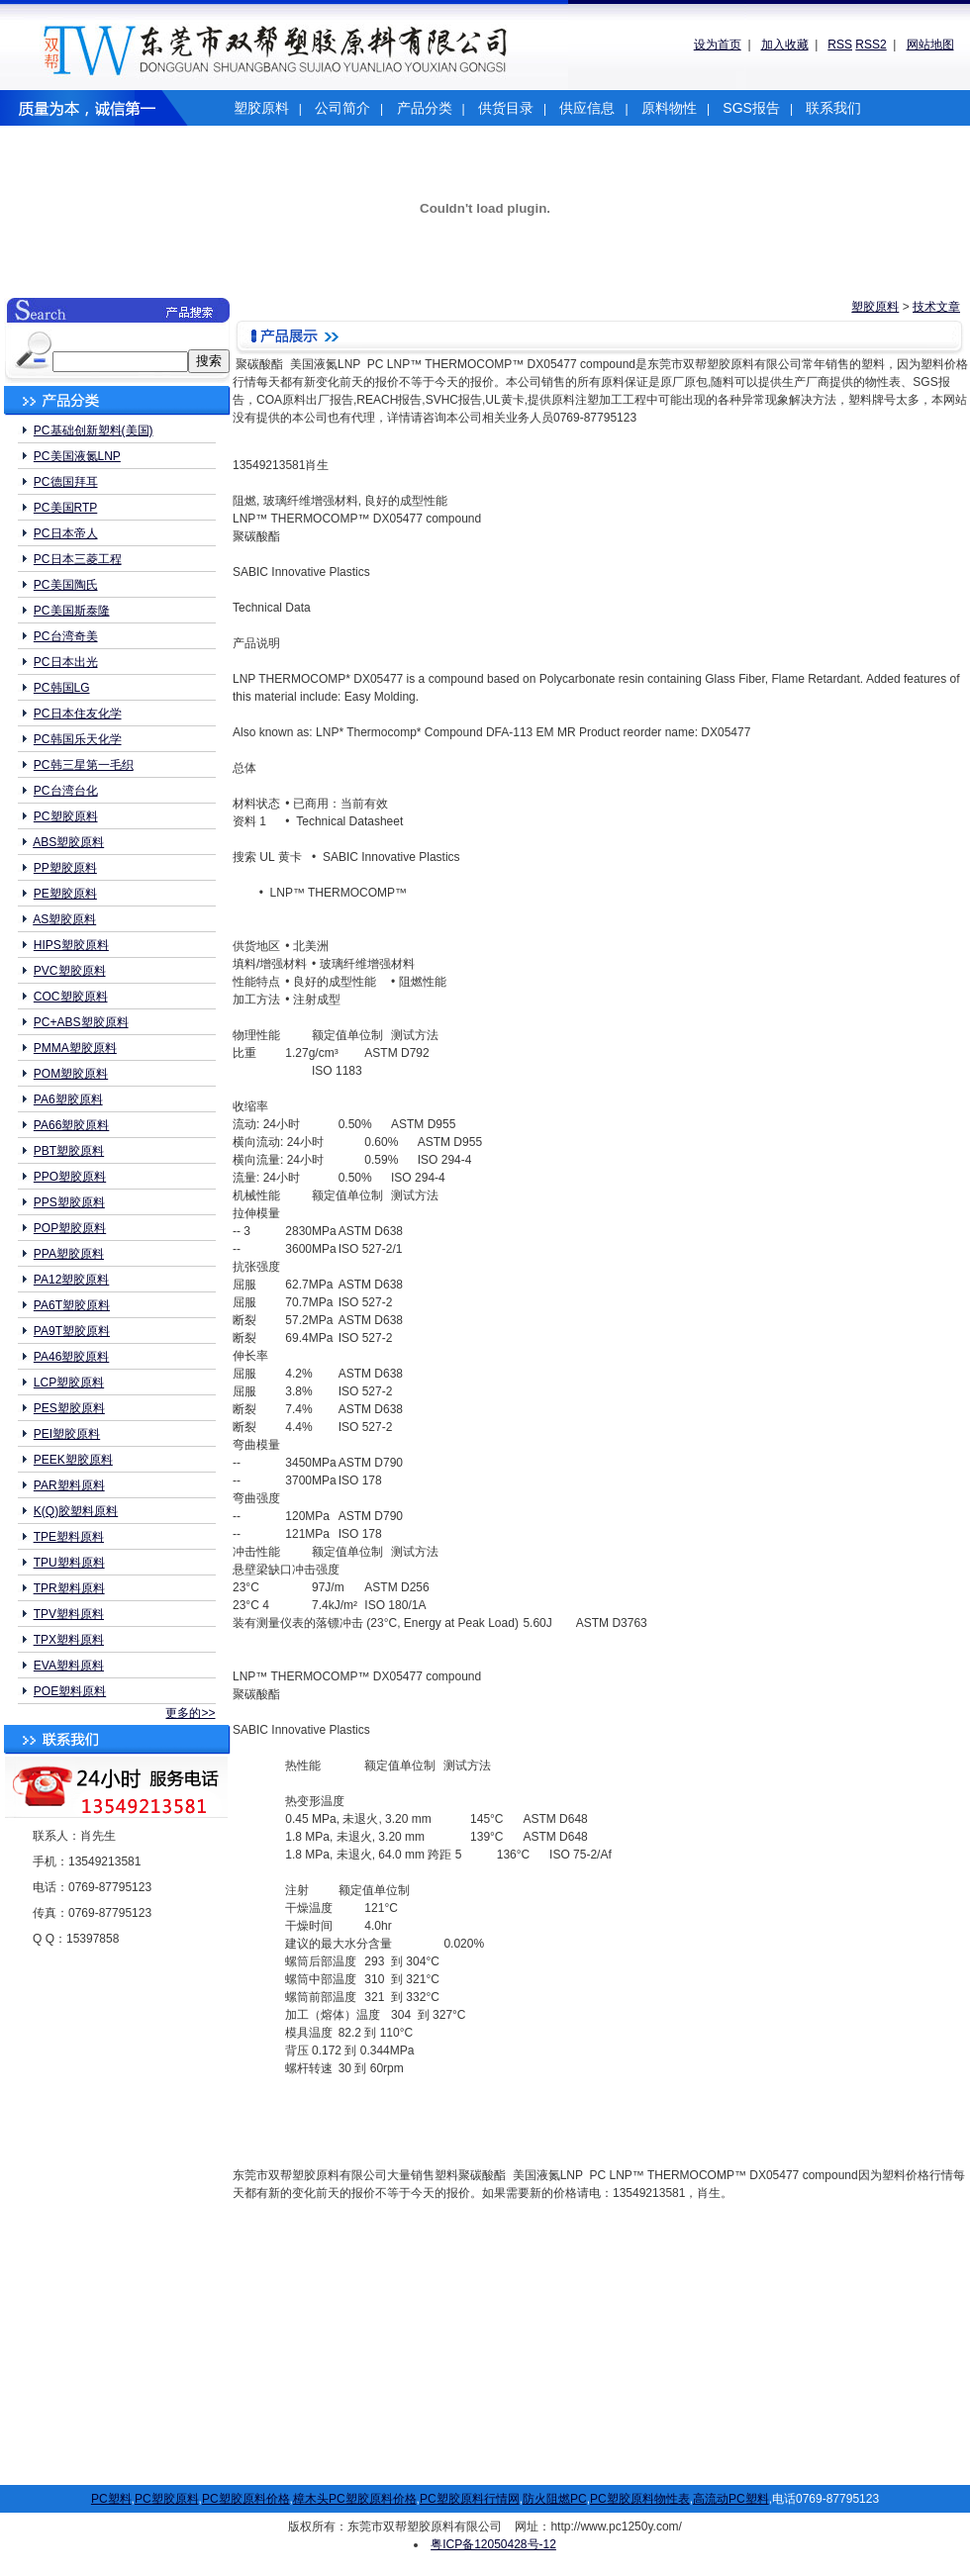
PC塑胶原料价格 (246, 2499)
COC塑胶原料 (71, 996)
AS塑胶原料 (64, 919)
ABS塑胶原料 (68, 842)
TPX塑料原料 (69, 1640)
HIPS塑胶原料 (71, 945)
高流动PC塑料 (731, 2499)
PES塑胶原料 (69, 1408)
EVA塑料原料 (69, 1665)
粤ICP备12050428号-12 (493, 2544)
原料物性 (669, 108)
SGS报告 (751, 108)
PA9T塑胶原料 (72, 1331)
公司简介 (342, 108)
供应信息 (587, 108)
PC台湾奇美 (66, 636)
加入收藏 (785, 44)
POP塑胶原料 (70, 1228)
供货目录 (506, 108)
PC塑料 (111, 2499)
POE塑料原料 (70, 1691)
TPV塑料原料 (69, 1614)
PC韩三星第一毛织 (84, 765)
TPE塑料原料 (69, 1537)
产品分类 (424, 108)
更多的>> (190, 1713)
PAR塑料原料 (69, 1485)
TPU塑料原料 (69, 1563)
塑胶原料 (261, 108)
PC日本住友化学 (78, 713)
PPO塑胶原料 (70, 1177)
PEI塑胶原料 (67, 1434)
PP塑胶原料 (65, 868)
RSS (839, 44)
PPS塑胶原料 (69, 1202)
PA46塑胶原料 (71, 1357)
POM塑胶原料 (71, 1074)
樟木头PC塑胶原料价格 (355, 2499)
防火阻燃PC (555, 2499)
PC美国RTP (65, 508)
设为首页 (717, 44)
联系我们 (833, 108)
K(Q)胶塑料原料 (76, 1511)
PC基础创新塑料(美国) (93, 430)
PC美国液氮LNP (77, 456)
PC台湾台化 (66, 791)
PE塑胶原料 (65, 894)
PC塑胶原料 (66, 816)
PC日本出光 (66, 662)
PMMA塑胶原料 (75, 1048)
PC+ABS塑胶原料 (81, 1022)
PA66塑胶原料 (71, 1125)
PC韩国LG (62, 688)
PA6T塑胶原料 (72, 1305)
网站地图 (930, 44)
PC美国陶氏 (66, 585)
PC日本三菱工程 (78, 559)
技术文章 (936, 307)
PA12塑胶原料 (71, 1280)
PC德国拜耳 (66, 482)
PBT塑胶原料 (69, 1151)
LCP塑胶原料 (69, 1382)
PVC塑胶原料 (70, 971)
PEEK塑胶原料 (73, 1460)
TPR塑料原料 (69, 1588)
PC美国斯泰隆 (72, 611)
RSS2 (870, 44)
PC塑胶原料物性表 (640, 2499)
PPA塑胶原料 (69, 1254)
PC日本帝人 (66, 533)
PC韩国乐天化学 (78, 739)
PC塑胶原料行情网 (470, 2499)
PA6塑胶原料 (68, 1099)
